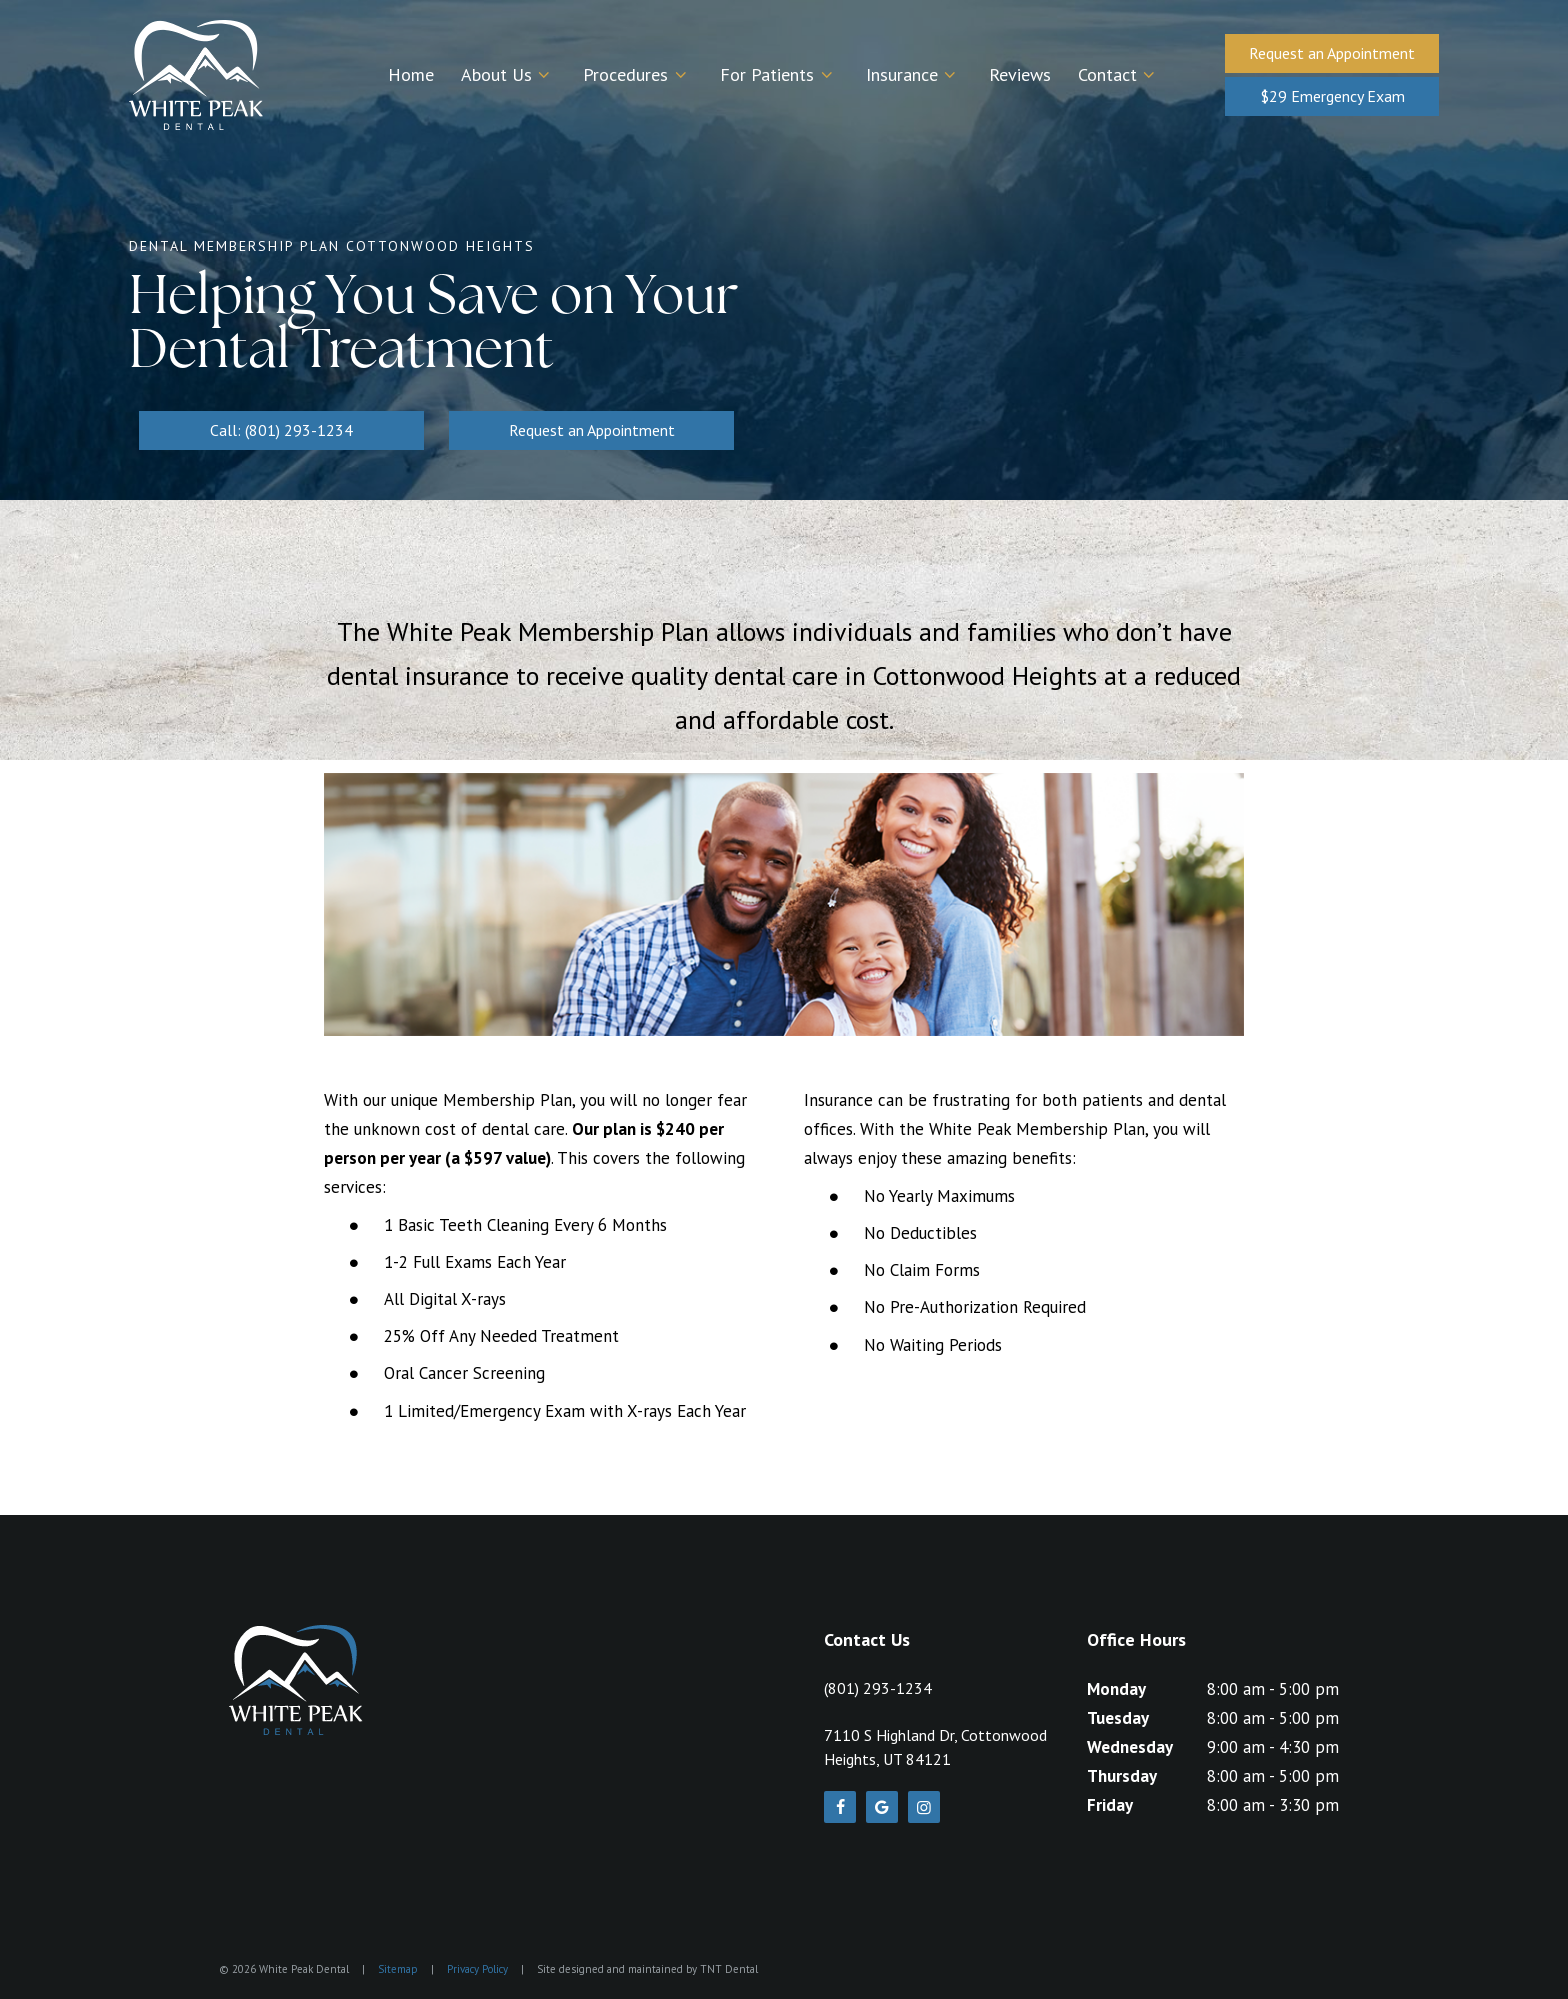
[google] (882, 1807)
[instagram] (924, 1807)
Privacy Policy (477, 1969)
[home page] (196, 75)
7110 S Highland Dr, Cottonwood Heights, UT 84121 (935, 1747)
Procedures (638, 74)
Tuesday (1118, 1718)
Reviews (1020, 74)
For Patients (779, 74)
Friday (1110, 1805)
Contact (1120, 74)
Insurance (914, 74)
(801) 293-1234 (878, 1688)
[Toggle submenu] (544, 75)
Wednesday (1130, 1747)
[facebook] (840, 1807)
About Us (509, 74)
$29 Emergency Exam (1332, 96)
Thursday (1122, 1776)
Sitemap (398, 1969)
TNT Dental (729, 1969)
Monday (1116, 1689)
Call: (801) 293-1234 (281, 430)
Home (411, 74)
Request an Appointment (1332, 53)
